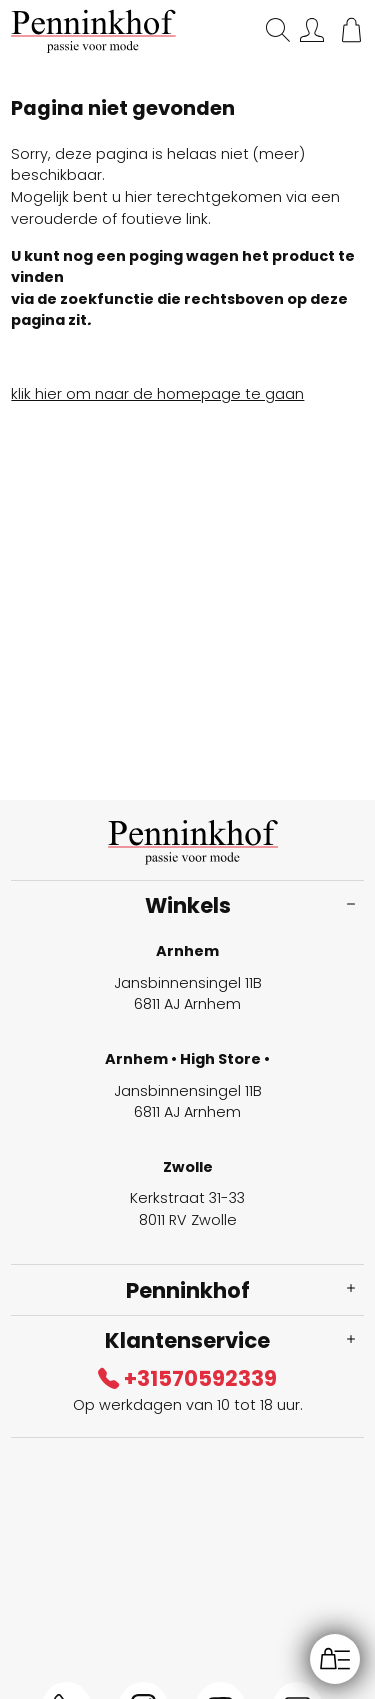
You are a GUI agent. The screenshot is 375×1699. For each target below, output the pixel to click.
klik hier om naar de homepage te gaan (157, 394)
